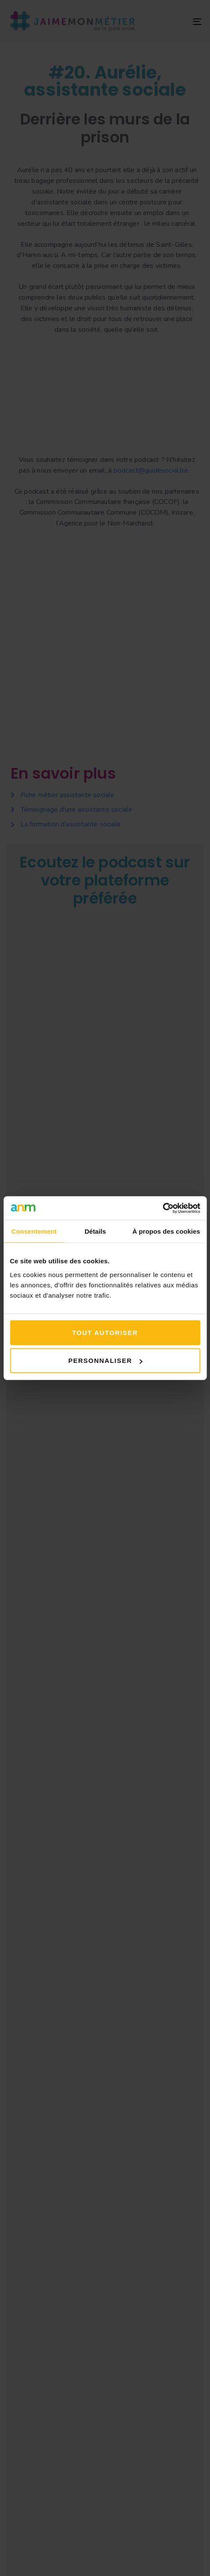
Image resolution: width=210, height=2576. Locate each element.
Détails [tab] (95, 1231)
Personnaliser (105, 1360)
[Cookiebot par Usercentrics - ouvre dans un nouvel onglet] (162, 1208)
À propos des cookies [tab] (166, 1231)
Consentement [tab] (34, 1231)
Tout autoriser (105, 1332)
